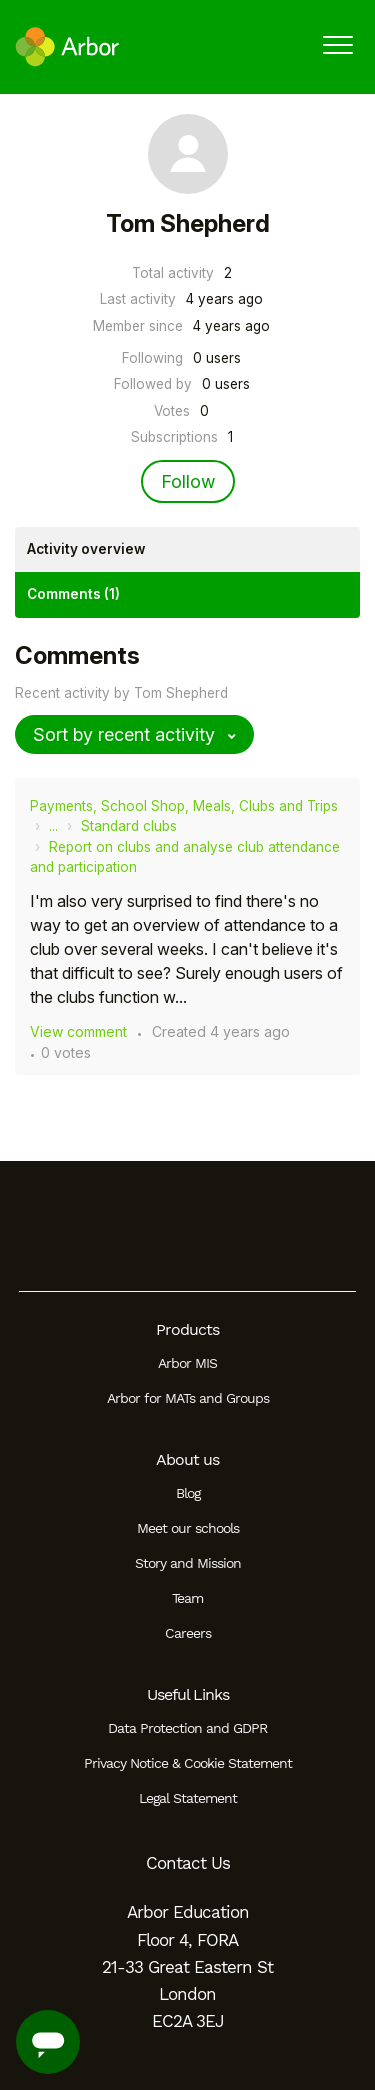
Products (187, 1329)
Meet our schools (188, 1528)
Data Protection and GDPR (187, 1728)
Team (187, 1598)
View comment (78, 1031)
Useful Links (188, 1694)
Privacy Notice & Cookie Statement (188, 1763)
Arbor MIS (187, 1363)
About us (187, 1459)
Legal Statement (188, 1798)
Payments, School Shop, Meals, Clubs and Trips (184, 806)
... (53, 826)
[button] (337, 44)
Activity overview (86, 549)
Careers (188, 1633)
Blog (188, 1493)
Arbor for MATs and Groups (188, 1398)
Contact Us (188, 1863)
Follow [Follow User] (188, 481)
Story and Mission (188, 1563)
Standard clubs (129, 826)
